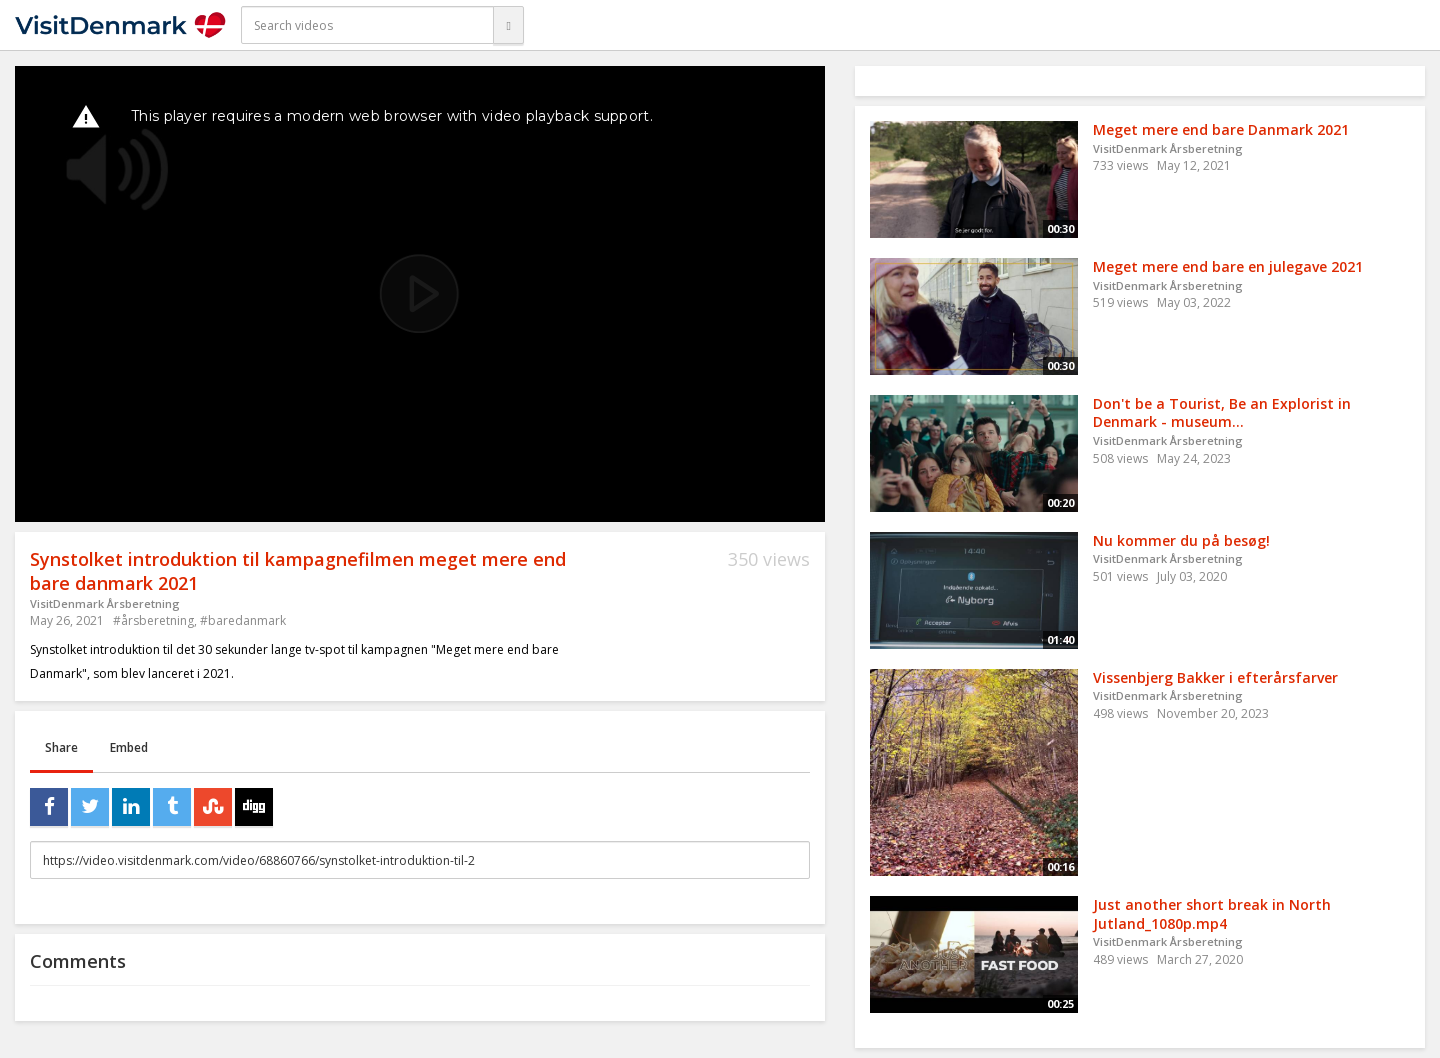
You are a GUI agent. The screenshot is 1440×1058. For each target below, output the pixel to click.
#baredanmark (243, 620)
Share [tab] (61, 747)
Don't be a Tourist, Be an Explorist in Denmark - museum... (1222, 413)
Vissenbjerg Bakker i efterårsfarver (1215, 677)
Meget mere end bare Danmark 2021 (1221, 129)
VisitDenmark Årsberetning (105, 603)
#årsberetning (153, 620)
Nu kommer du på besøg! (1181, 540)
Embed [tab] (129, 747)
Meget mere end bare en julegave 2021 (1228, 266)
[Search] (508, 25)
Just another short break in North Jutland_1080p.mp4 (1212, 914)
